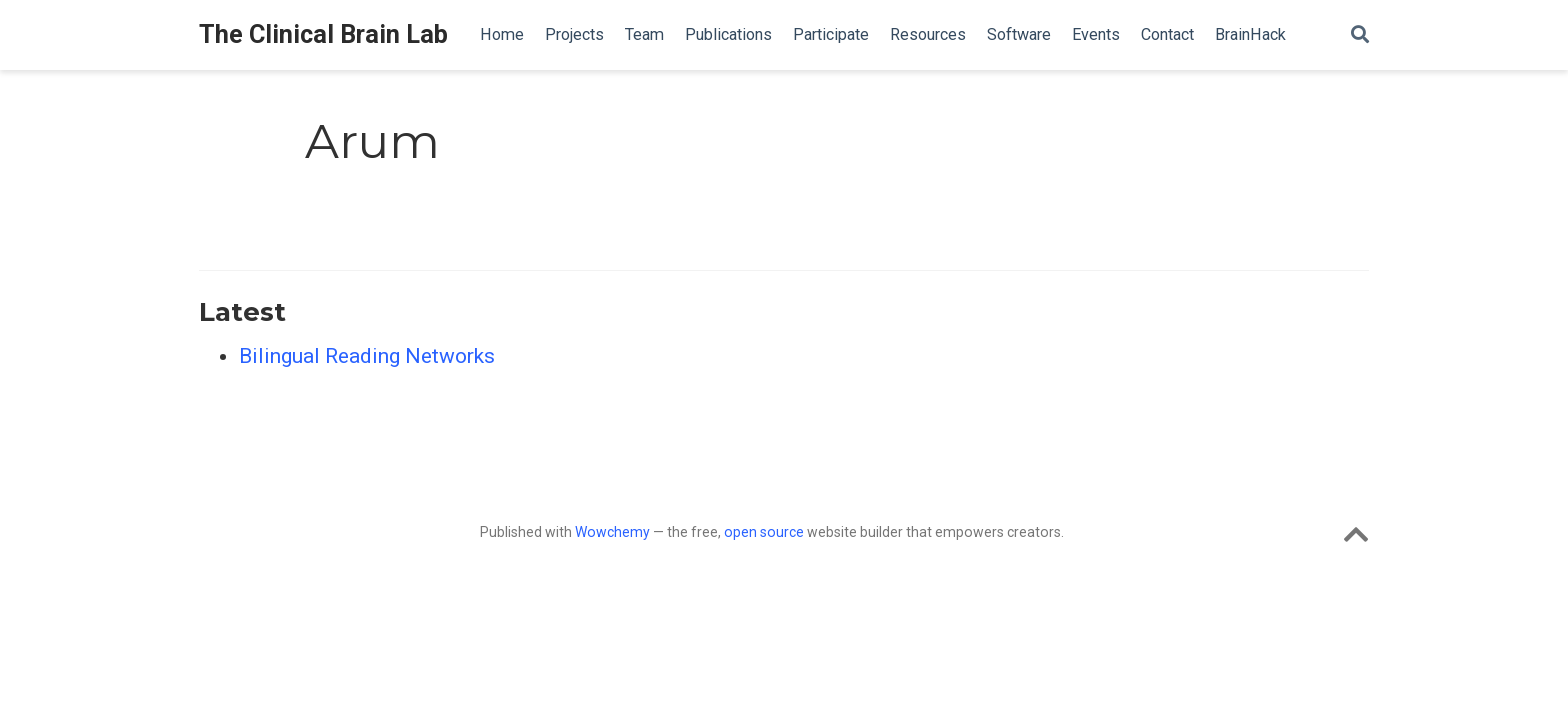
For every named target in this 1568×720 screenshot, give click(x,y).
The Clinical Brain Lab (323, 34)
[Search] (1360, 35)
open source (764, 532)
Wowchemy (612, 532)
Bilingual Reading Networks (367, 356)
